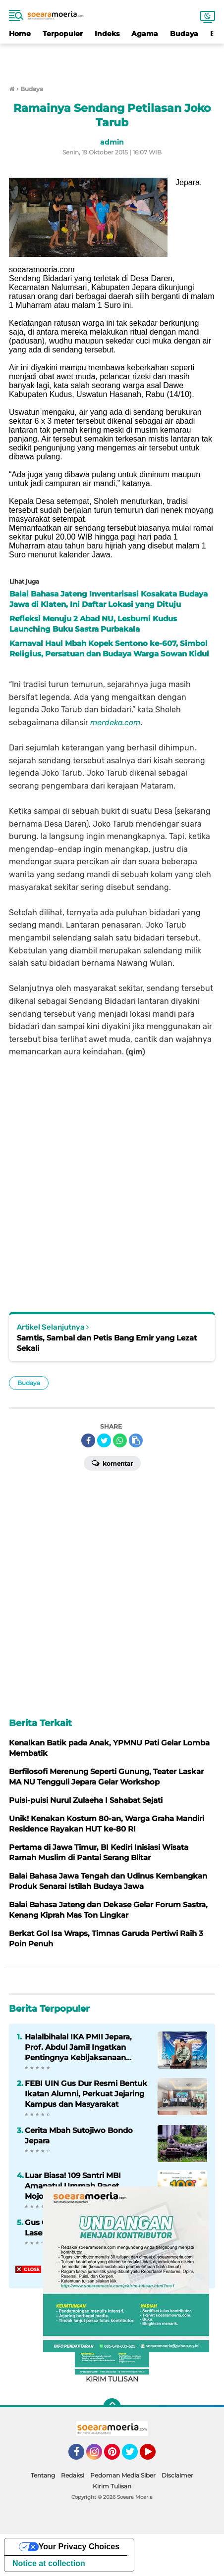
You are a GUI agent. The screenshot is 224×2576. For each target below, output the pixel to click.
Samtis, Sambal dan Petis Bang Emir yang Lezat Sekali (107, 1343)
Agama (144, 33)
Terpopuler (63, 33)
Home (20, 33)
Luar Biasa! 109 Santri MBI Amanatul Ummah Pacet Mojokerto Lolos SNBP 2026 (77, 2186)
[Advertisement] (112, 58)
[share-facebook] (88, 1440)
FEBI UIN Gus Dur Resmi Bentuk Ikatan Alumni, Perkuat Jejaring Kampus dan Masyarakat (86, 2094)
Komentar (112, 1463)
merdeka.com (115, 722)
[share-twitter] (104, 1440)
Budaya (184, 33)
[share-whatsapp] (120, 1440)
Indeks (107, 33)
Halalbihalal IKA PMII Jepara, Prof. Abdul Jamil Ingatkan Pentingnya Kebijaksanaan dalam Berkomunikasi (78, 2047)
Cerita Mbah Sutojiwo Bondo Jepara (79, 2135)
